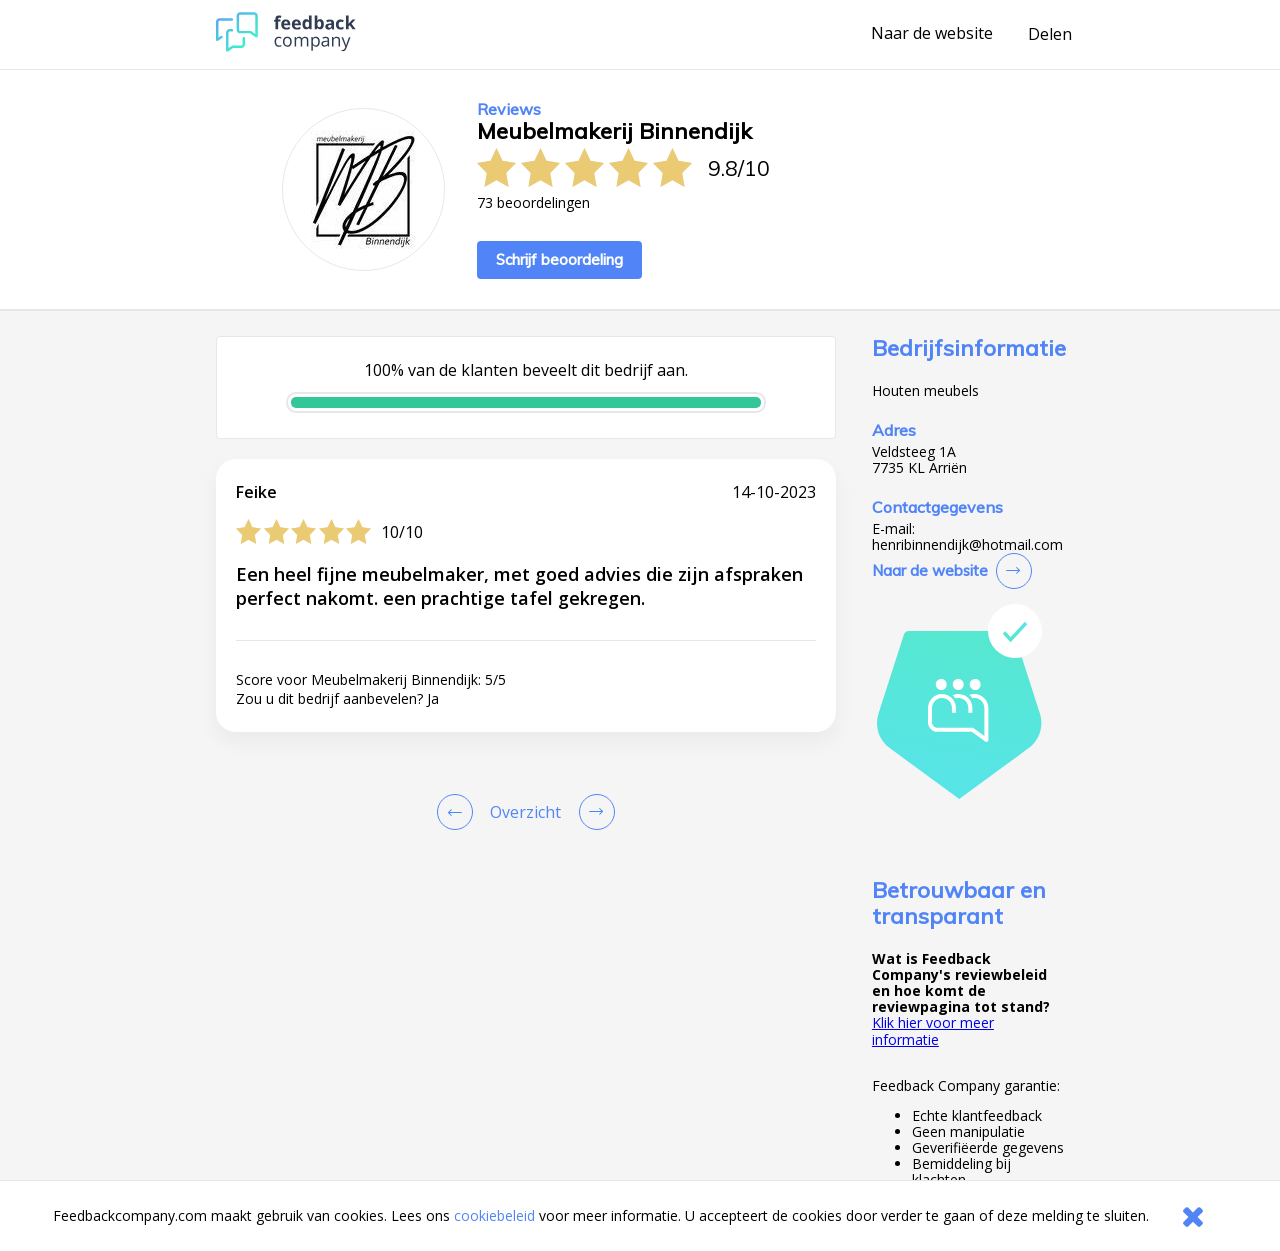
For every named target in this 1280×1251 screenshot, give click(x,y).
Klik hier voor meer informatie (933, 1030)
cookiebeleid (494, 1215)
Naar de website (932, 34)
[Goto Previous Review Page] (459, 812)
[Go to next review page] (593, 812)
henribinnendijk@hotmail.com (967, 545)
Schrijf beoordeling (559, 259)
